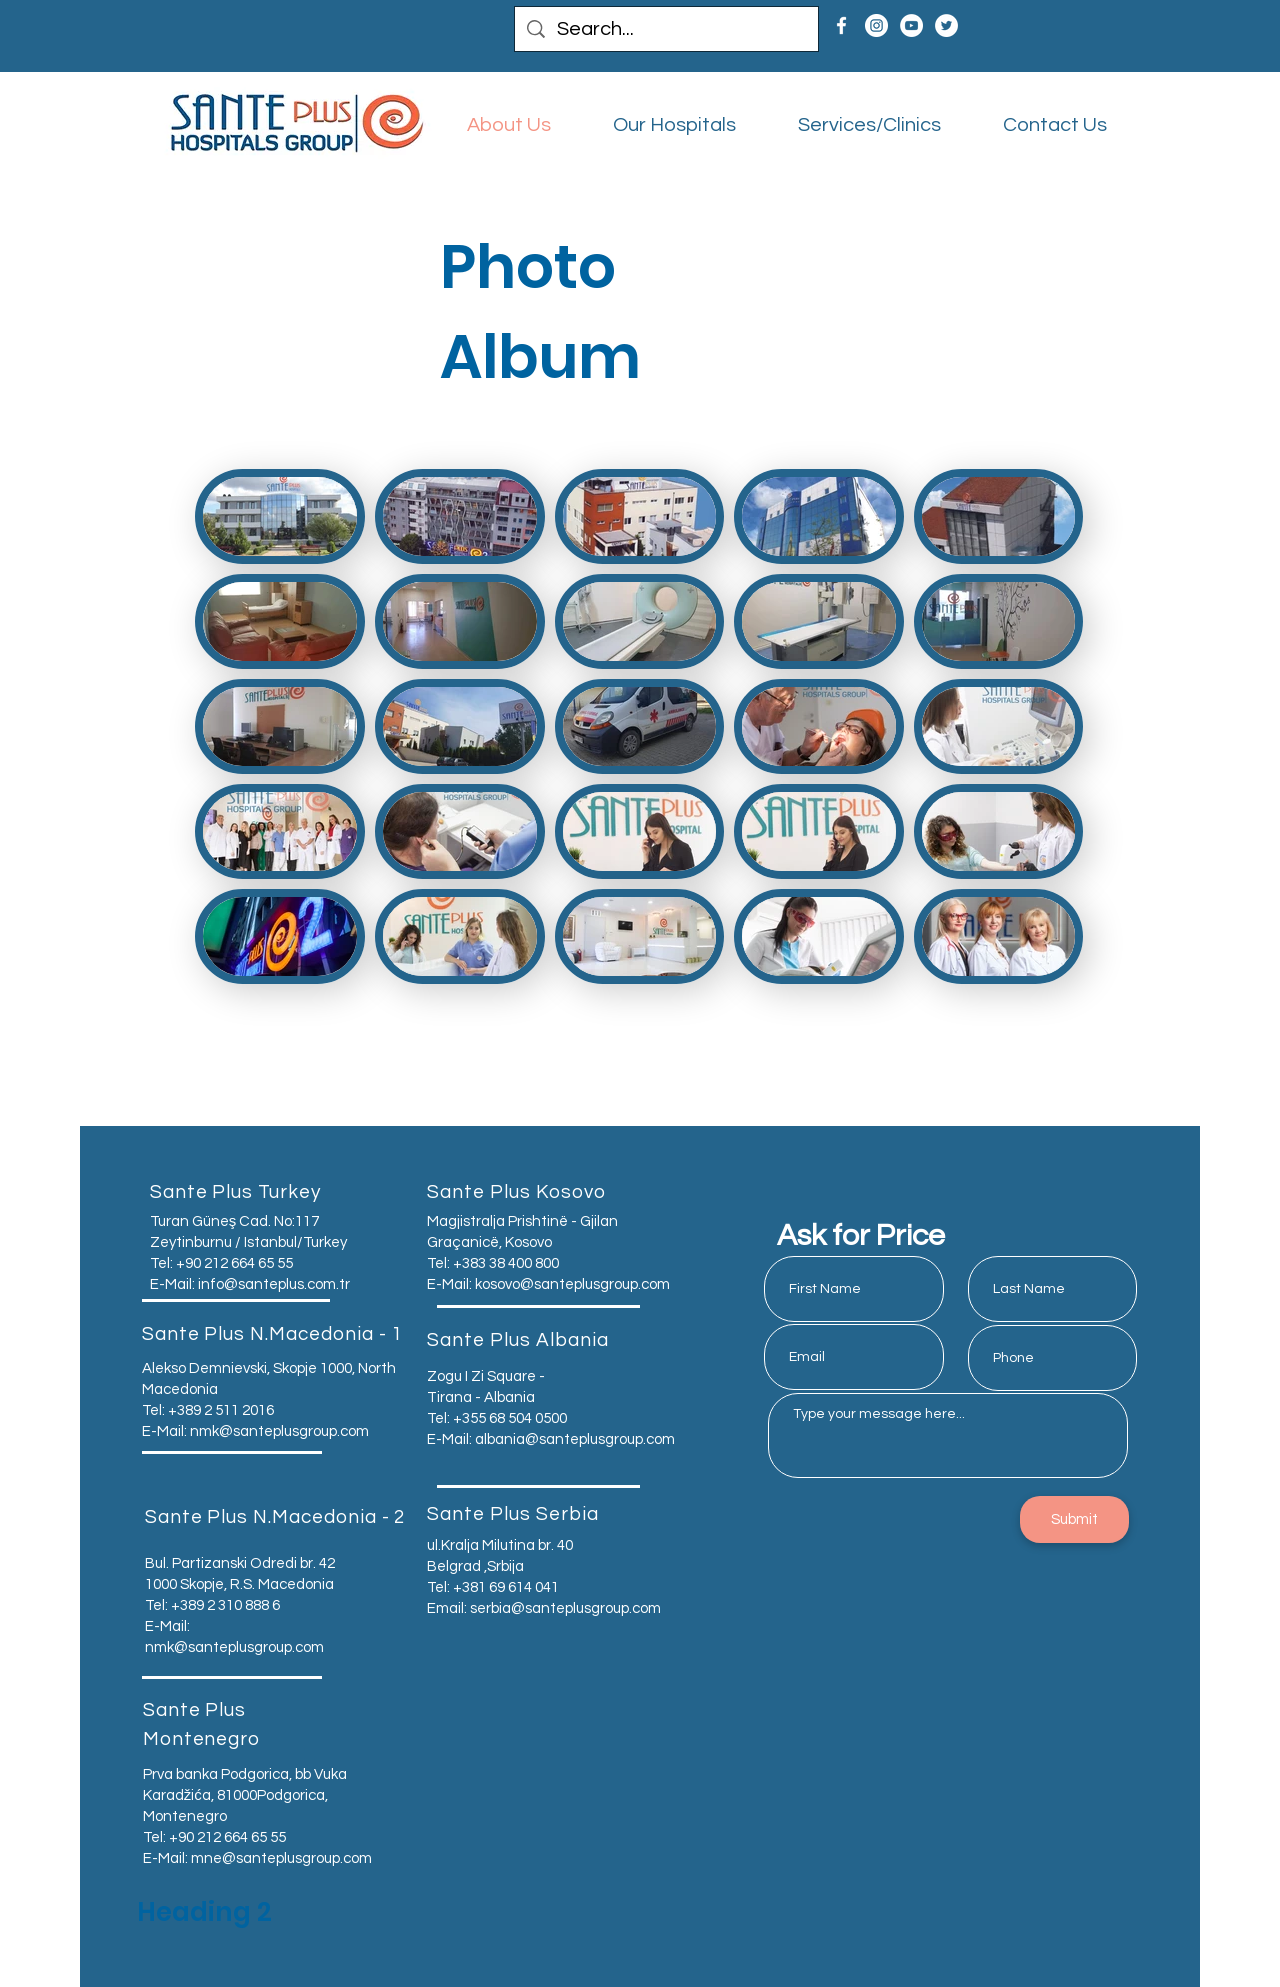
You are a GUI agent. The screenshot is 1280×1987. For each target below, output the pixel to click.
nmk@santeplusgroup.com (279, 1431)
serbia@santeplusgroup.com (565, 1608)
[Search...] (666, 29)
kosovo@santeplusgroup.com (572, 1284)
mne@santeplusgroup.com (281, 1858)
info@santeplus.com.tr (274, 1284)
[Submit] (1074, 1519)
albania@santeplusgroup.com (575, 1439)
